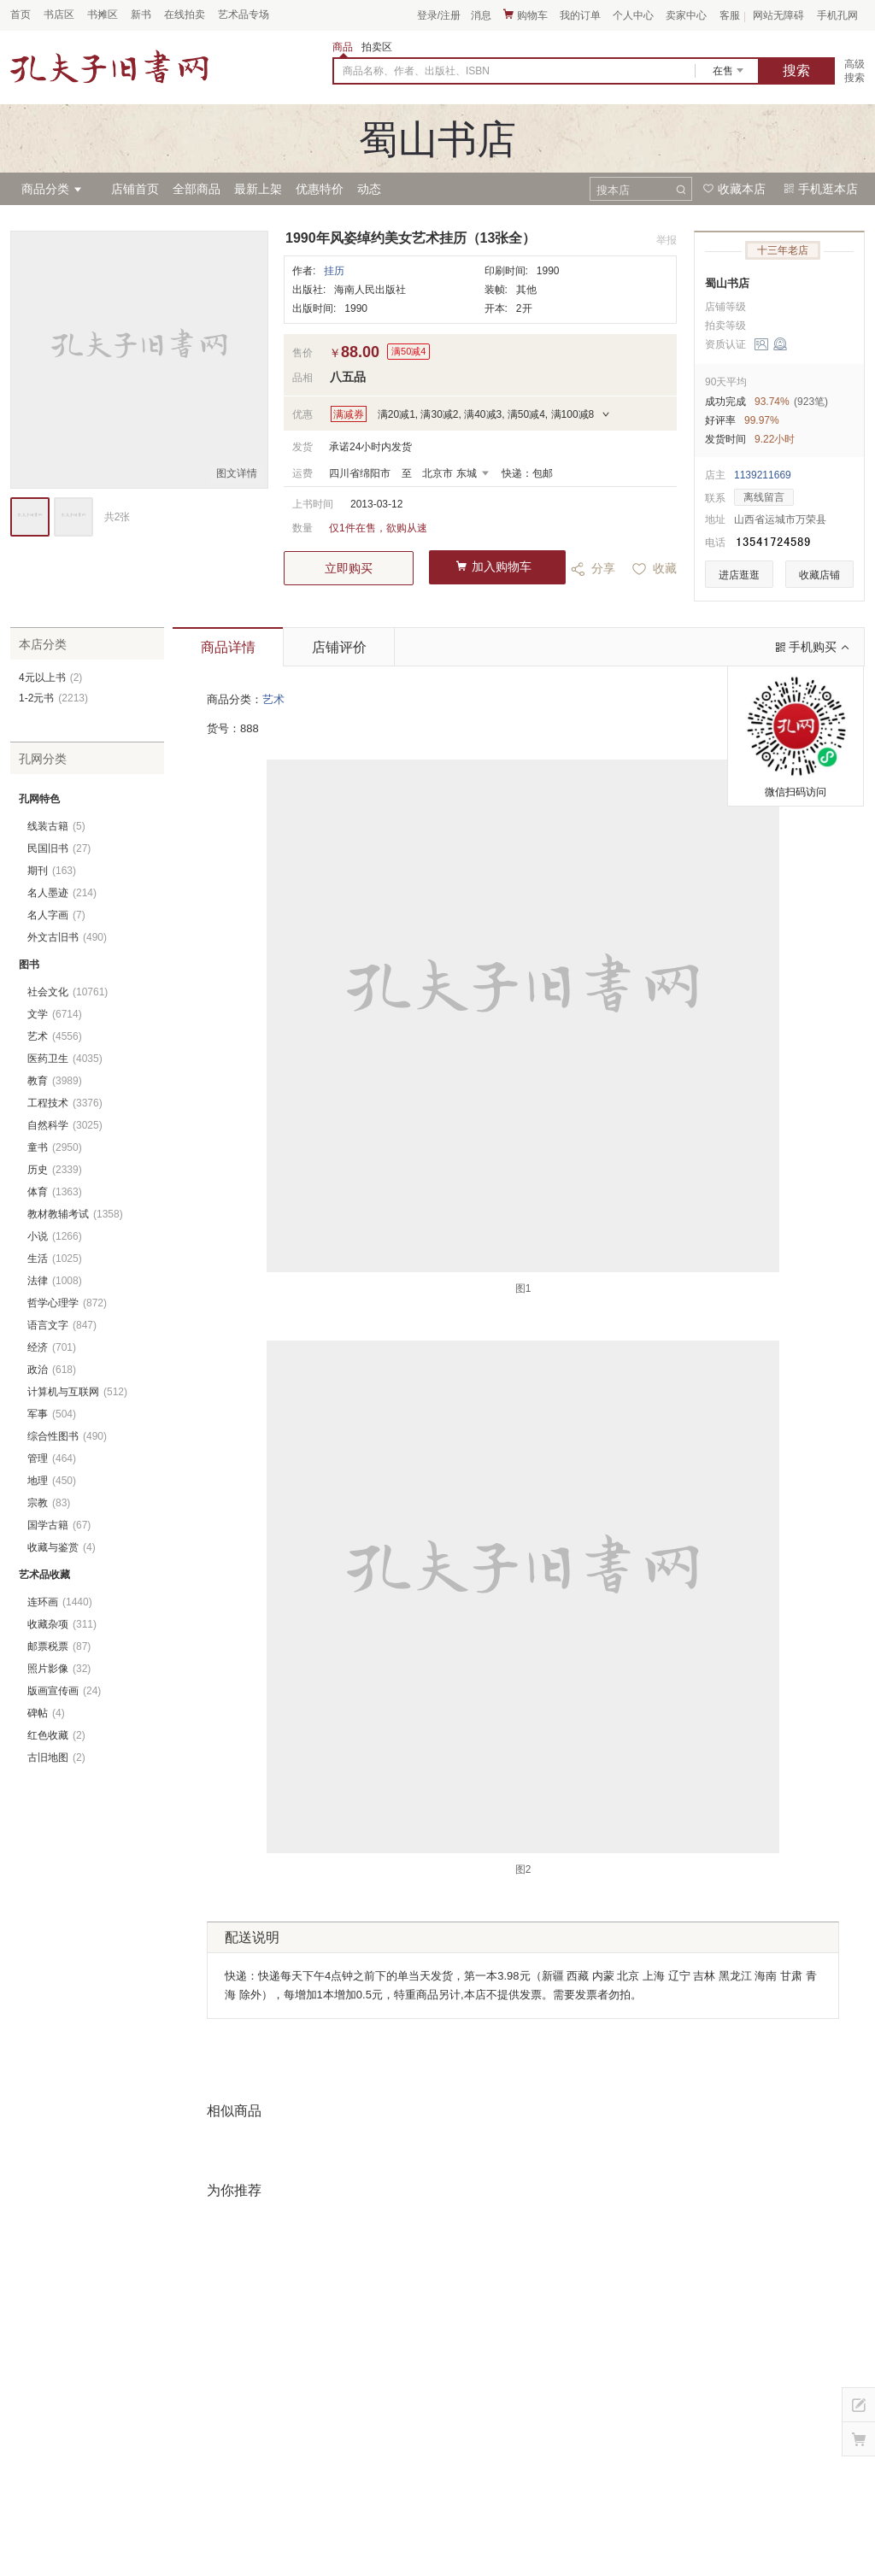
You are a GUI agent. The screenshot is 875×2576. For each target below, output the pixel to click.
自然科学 (65, 1125)
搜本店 (613, 190)
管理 (51, 1458)
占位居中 (109, 67)
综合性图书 (67, 1436)
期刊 (51, 871)
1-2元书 (53, 698)
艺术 (273, 699)
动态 (369, 189)
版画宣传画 (64, 1691)
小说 (54, 1236)
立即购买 (349, 568)
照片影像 (59, 1669)
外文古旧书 (67, 937)
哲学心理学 (67, 1303)
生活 (54, 1259)
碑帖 (46, 1713)
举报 (666, 240)
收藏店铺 (819, 575)
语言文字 (62, 1325)
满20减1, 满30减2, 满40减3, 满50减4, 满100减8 (486, 414)
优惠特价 (320, 189)
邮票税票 (59, 1646)
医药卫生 (65, 1059)
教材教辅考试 (75, 1214)
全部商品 (196, 189)
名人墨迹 (62, 893)
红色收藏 (56, 1735)
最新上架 (258, 189)
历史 (54, 1170)
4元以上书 (50, 678)
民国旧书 (59, 848)
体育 (54, 1192)
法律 (54, 1281)
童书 (54, 1147)
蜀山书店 (727, 283)
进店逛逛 (739, 575)
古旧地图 (56, 1757)
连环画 (59, 1602)
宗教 (48, 1503)
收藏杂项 (62, 1624)
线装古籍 (56, 826)
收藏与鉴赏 (61, 1547)
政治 (51, 1370)
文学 (54, 1014)
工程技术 (65, 1103)
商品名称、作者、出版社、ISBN (416, 71)
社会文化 (67, 992)
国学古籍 (59, 1525)
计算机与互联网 (77, 1392)
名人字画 (56, 915)
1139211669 (762, 475)
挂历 (334, 271)
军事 (51, 1414)
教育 (54, 1081)
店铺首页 (135, 189)
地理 (51, 1481)
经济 (51, 1347)
